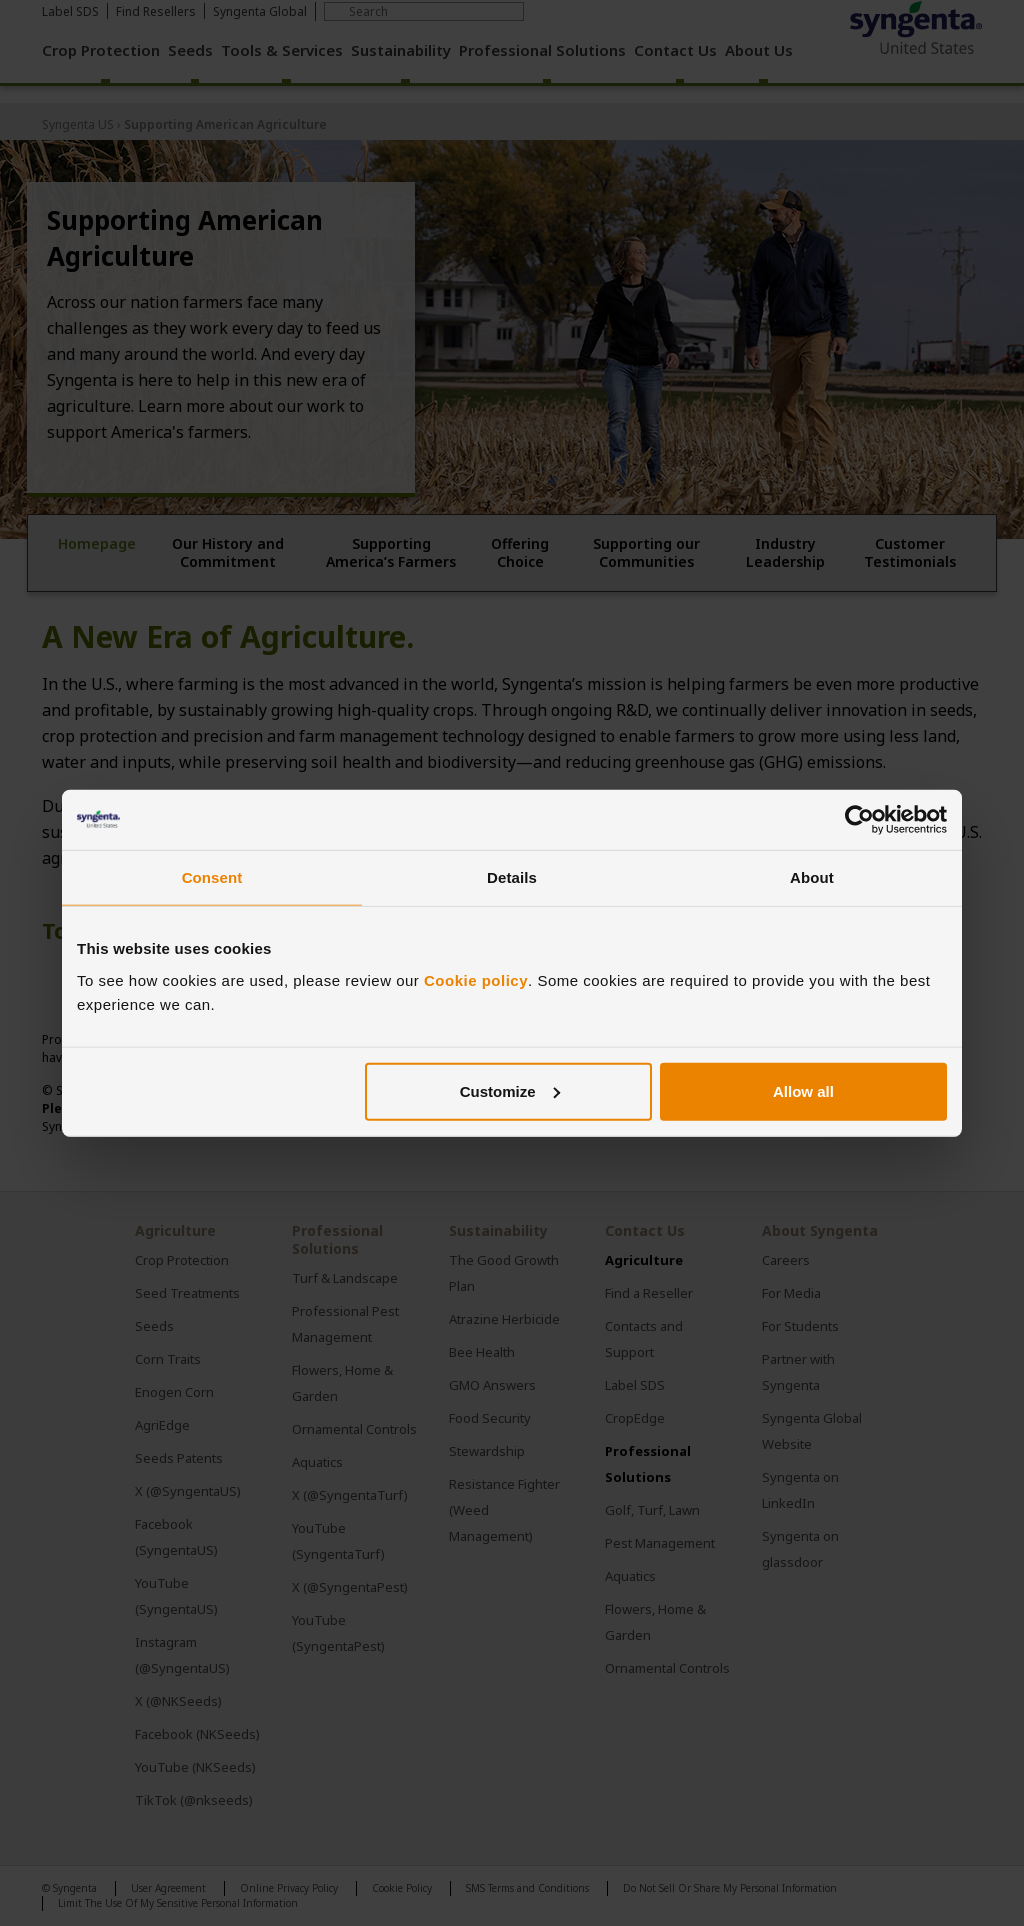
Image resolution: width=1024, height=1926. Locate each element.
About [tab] (812, 877)
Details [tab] (512, 877)
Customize (510, 1090)
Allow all (803, 1090)
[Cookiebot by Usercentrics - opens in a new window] (859, 820)
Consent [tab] (212, 877)
